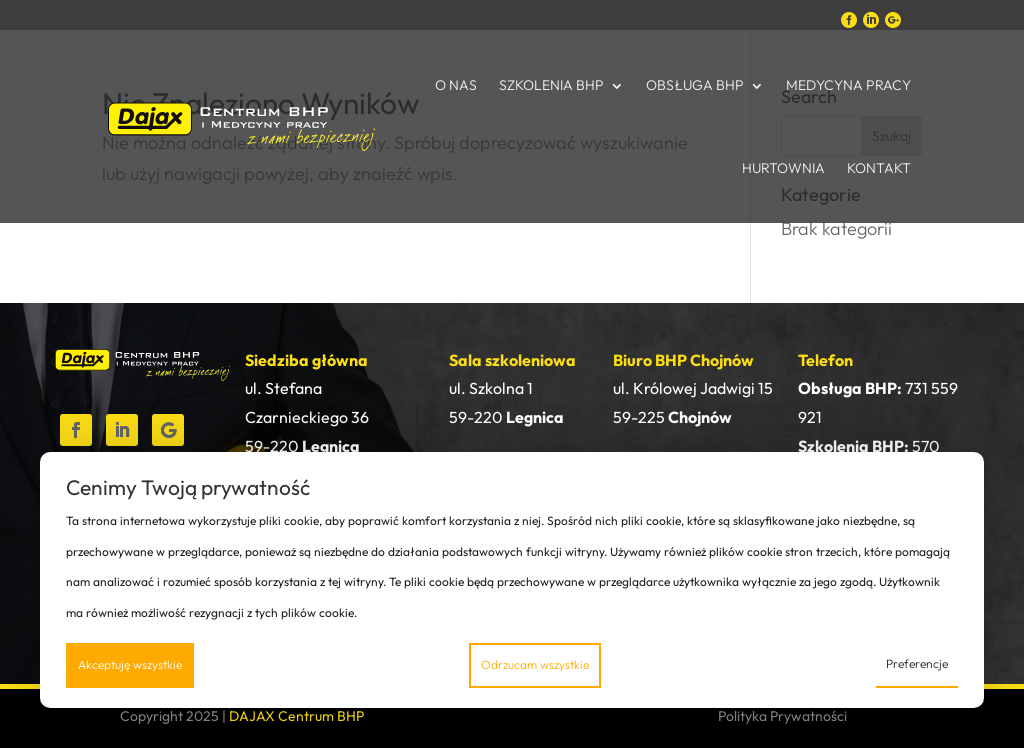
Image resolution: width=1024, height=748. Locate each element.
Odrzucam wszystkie (535, 664)
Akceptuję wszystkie (130, 664)
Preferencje (917, 663)
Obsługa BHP (695, 85)
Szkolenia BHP (551, 85)
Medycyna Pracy (848, 85)
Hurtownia (783, 168)
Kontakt (879, 168)
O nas (456, 85)
